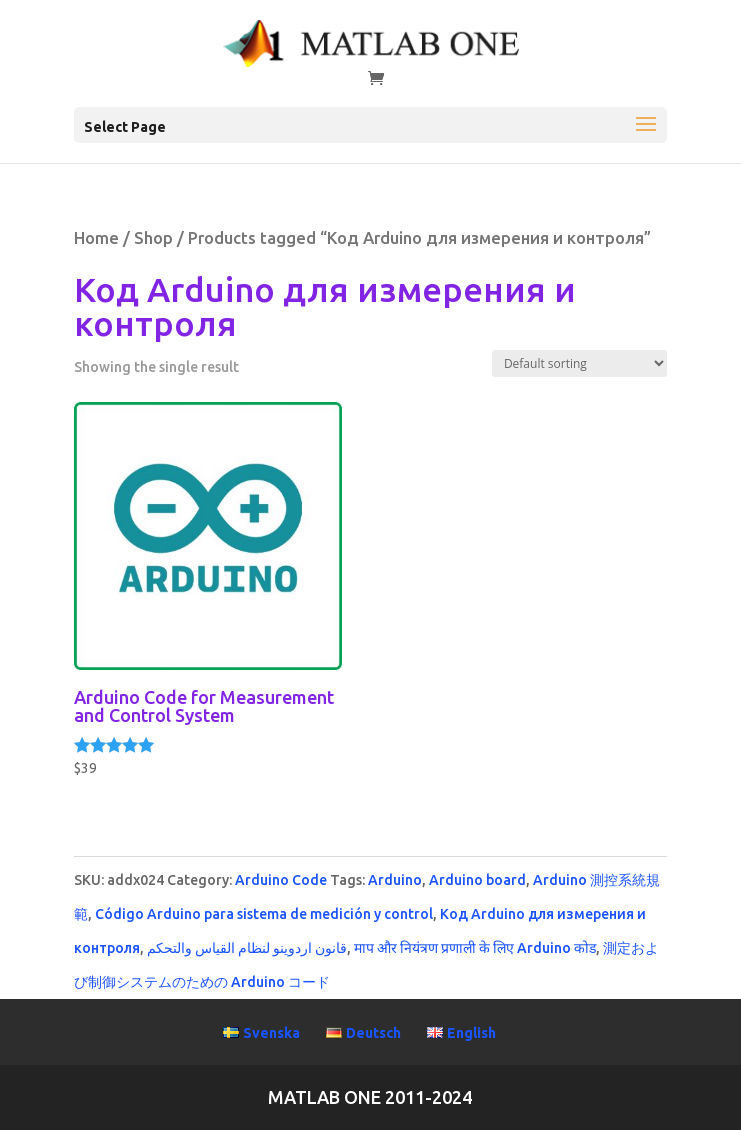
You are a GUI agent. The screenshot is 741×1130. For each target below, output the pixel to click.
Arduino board (477, 880)
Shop (153, 238)
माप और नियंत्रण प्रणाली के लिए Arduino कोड (475, 948)
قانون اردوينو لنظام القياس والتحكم (247, 948)
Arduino (395, 880)
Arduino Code (281, 880)
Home (96, 238)
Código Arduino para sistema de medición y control (264, 914)
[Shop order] (579, 363)
